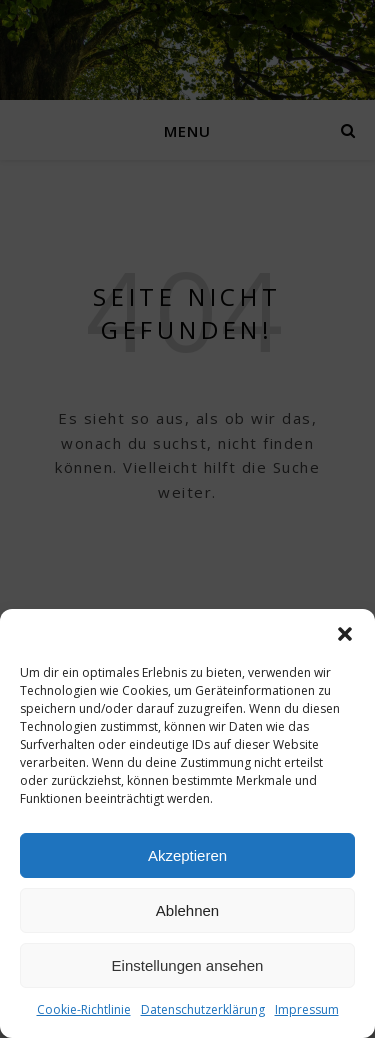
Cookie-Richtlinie (84, 1009)
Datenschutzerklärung (203, 1009)
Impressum (307, 1009)
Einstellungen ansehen (188, 965)
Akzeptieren (187, 855)
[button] (345, 634)
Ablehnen (187, 910)
